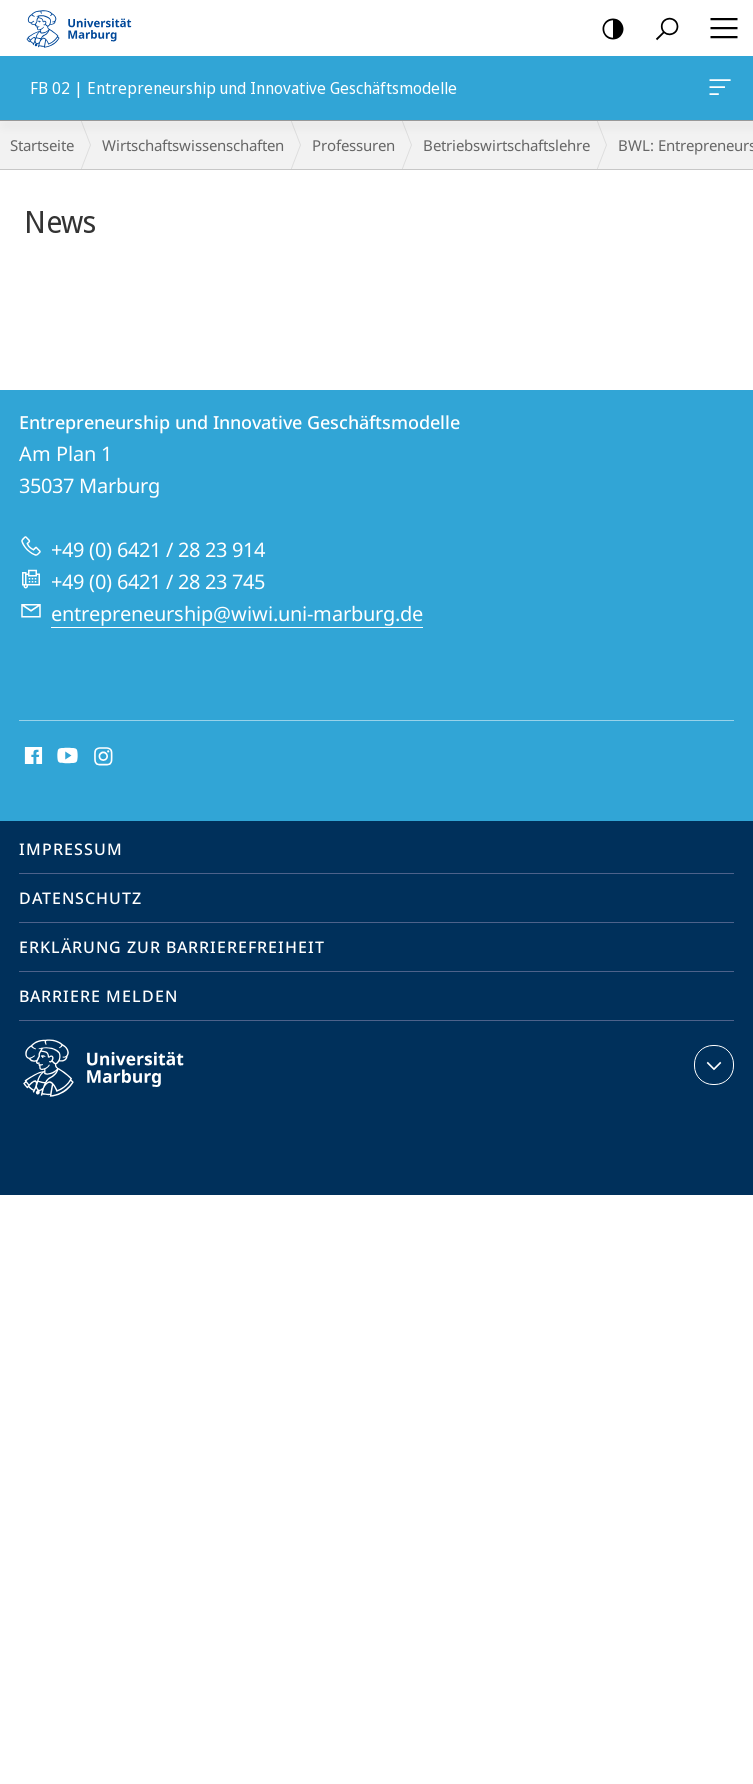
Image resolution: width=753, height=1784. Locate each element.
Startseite (42, 145)
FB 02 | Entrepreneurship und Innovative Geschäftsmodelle (718, 91)
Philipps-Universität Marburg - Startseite (85, 28)
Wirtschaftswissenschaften (193, 145)
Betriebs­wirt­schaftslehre (506, 145)
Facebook (31, 757)
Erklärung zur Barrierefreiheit (172, 947)
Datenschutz (80, 898)
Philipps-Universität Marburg (121, 1084)
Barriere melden (98, 996)
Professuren (353, 145)
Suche (660, 29)
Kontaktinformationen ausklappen (711, 1065)
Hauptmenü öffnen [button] (718, 28)
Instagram (104, 757)
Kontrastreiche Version (606, 29)
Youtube (65, 757)
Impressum (71, 849)
